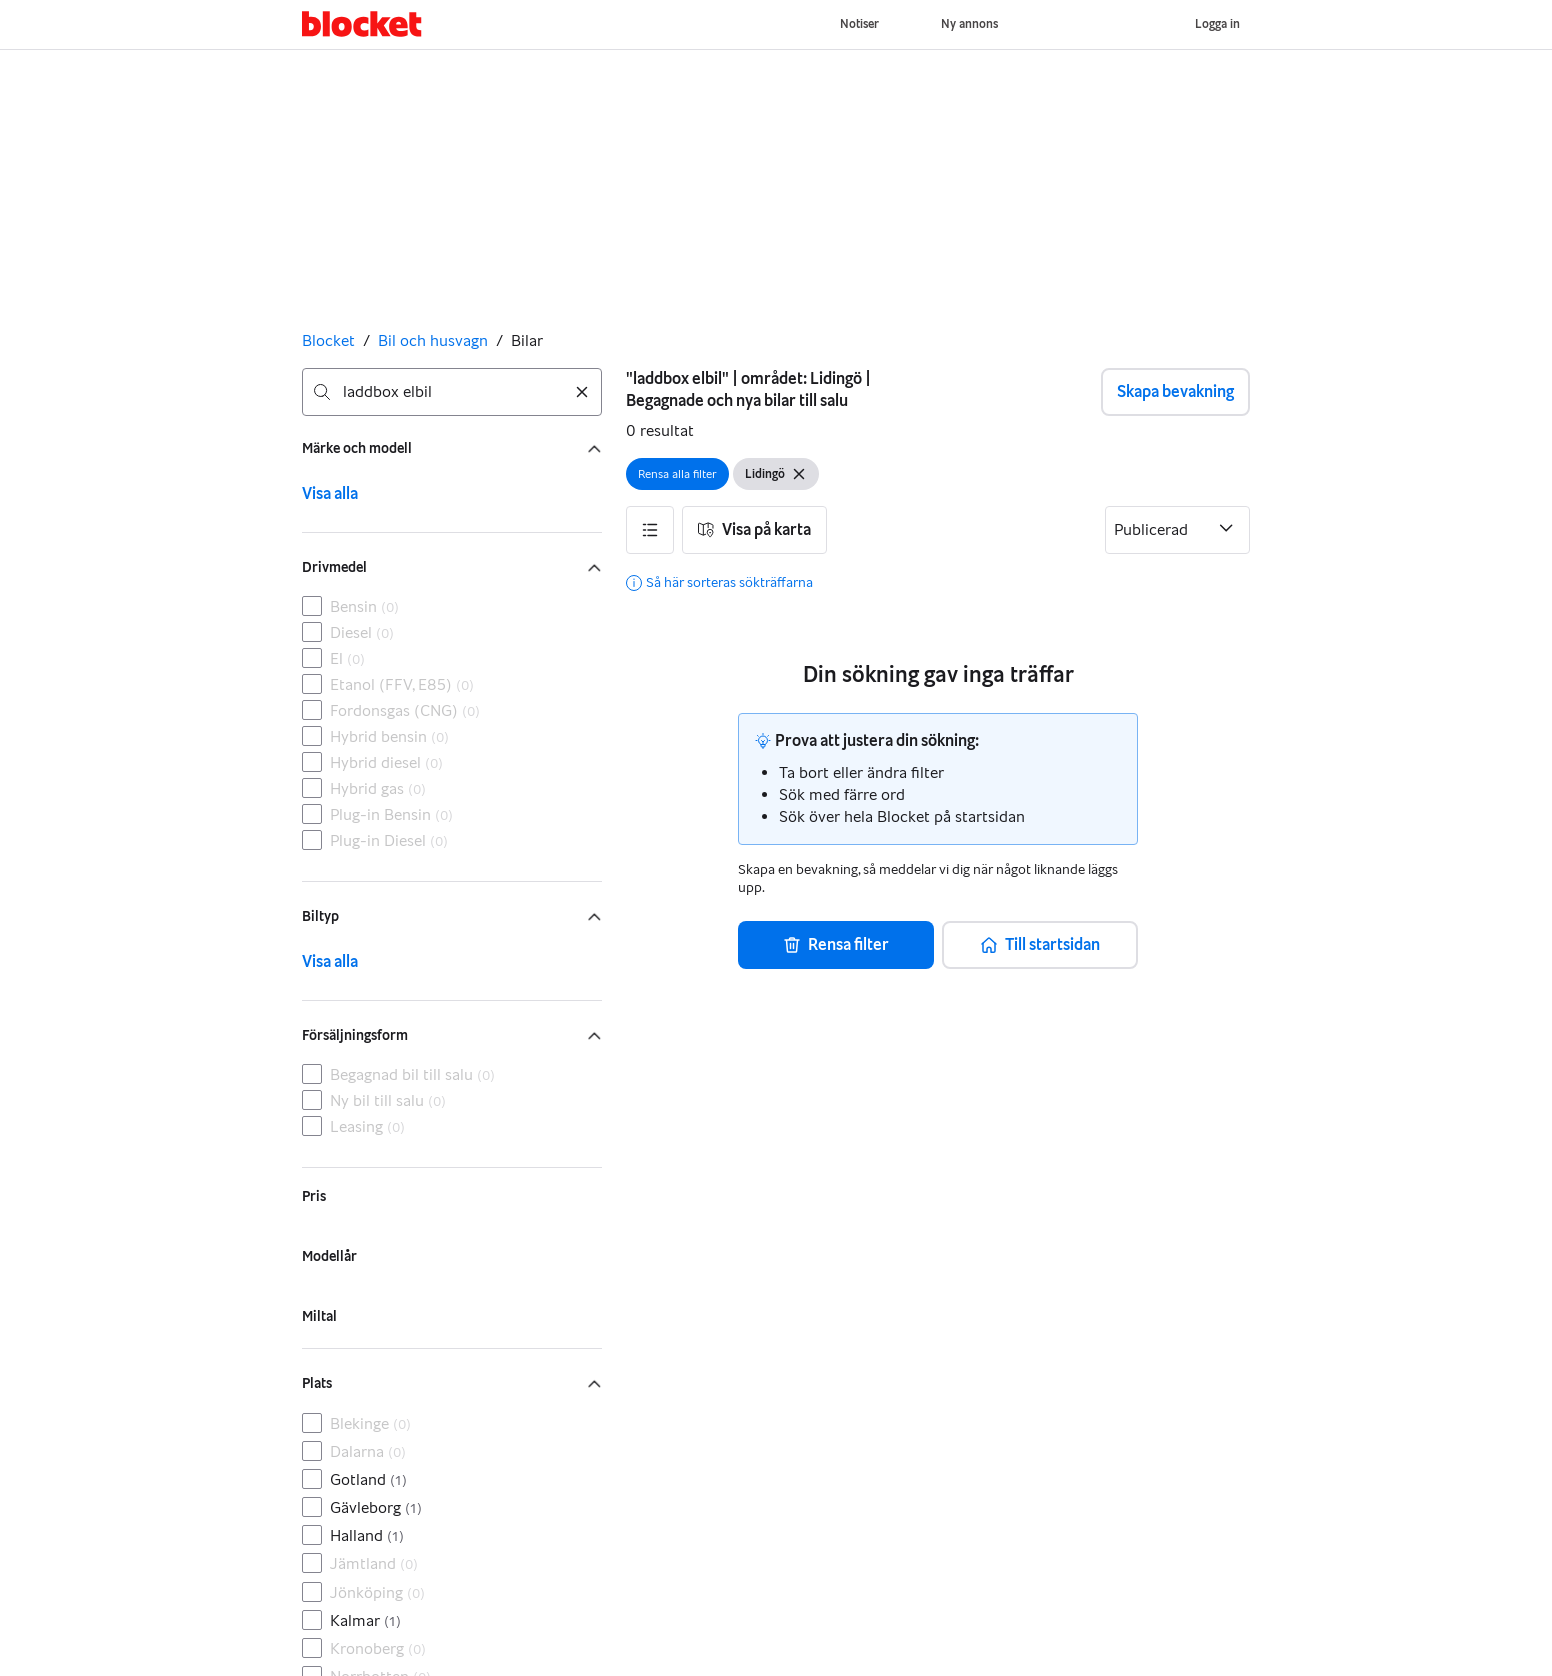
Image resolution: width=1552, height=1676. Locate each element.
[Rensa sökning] (582, 392)
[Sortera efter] (1177, 530)
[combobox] (452, 392)
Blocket (328, 340)
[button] (650, 530)
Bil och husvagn (433, 340)
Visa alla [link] (330, 493)
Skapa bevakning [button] (1175, 391)
